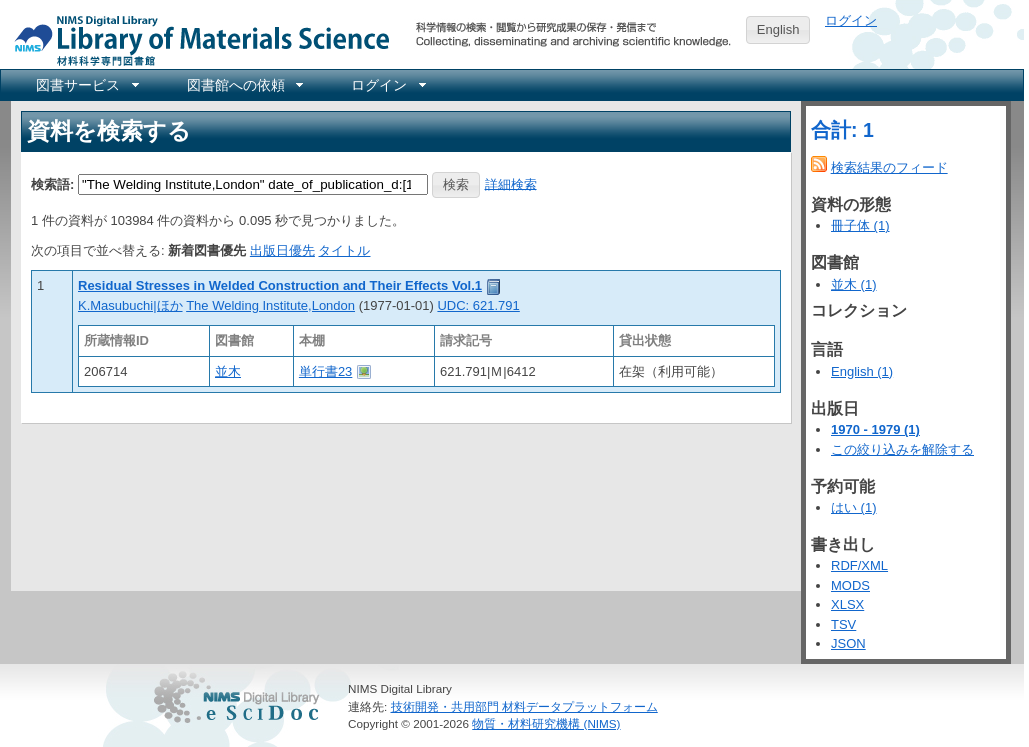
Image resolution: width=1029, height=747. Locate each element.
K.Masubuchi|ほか (130, 305)
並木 (228, 371)
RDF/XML (859, 565)
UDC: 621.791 (478, 305)
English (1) (862, 371)
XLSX (847, 604)
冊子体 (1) (860, 225)
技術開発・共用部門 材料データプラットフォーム (524, 706)
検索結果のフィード (889, 167)
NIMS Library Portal (196, 39)
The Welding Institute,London (270, 305)
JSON (848, 643)
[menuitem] (86, 85)
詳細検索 (511, 183)
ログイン (851, 20)
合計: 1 (842, 130)
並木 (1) (854, 284)
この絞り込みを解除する (902, 449)
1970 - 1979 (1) (875, 429)
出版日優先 (282, 250)
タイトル (344, 250)
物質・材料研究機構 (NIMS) (546, 723)
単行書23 (325, 371)
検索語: (52, 183)
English (778, 29)
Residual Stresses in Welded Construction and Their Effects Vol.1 (280, 285)
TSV (843, 624)
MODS (850, 585)
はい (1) (854, 507)
